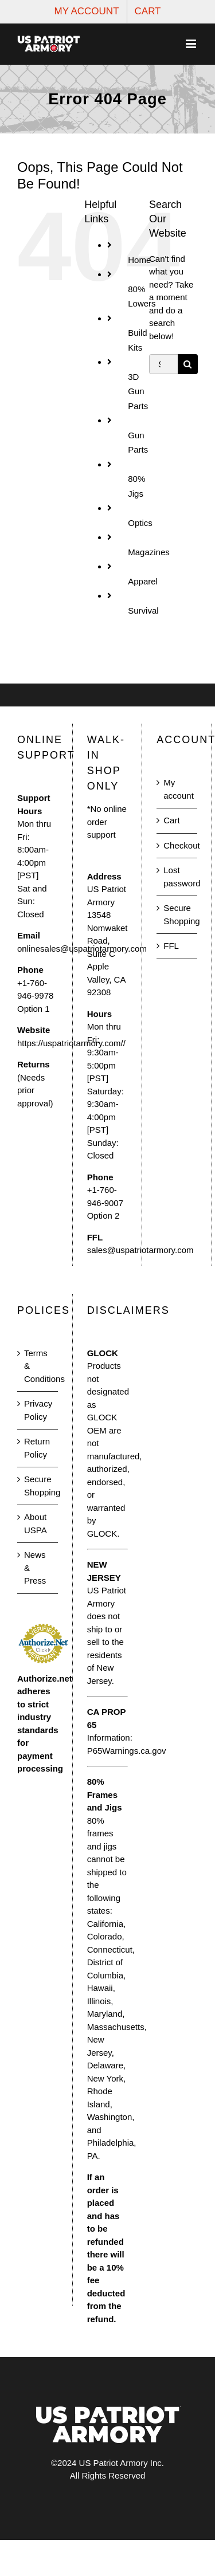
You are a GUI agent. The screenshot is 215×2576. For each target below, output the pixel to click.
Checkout (177, 845)
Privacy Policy (38, 1410)
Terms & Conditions (38, 1366)
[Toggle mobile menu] (192, 44)
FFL (171, 946)
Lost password (177, 876)
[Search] (188, 364)
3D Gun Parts (138, 391)
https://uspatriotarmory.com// (71, 1043)
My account (177, 788)
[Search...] (163, 364)
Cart (171, 820)
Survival (143, 610)
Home (139, 260)
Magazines (149, 552)
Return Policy (37, 1447)
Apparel (143, 581)
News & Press (35, 1567)
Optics (140, 523)
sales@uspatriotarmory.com (140, 1250)
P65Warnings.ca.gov (126, 1751)
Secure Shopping (177, 914)
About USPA (35, 1523)
